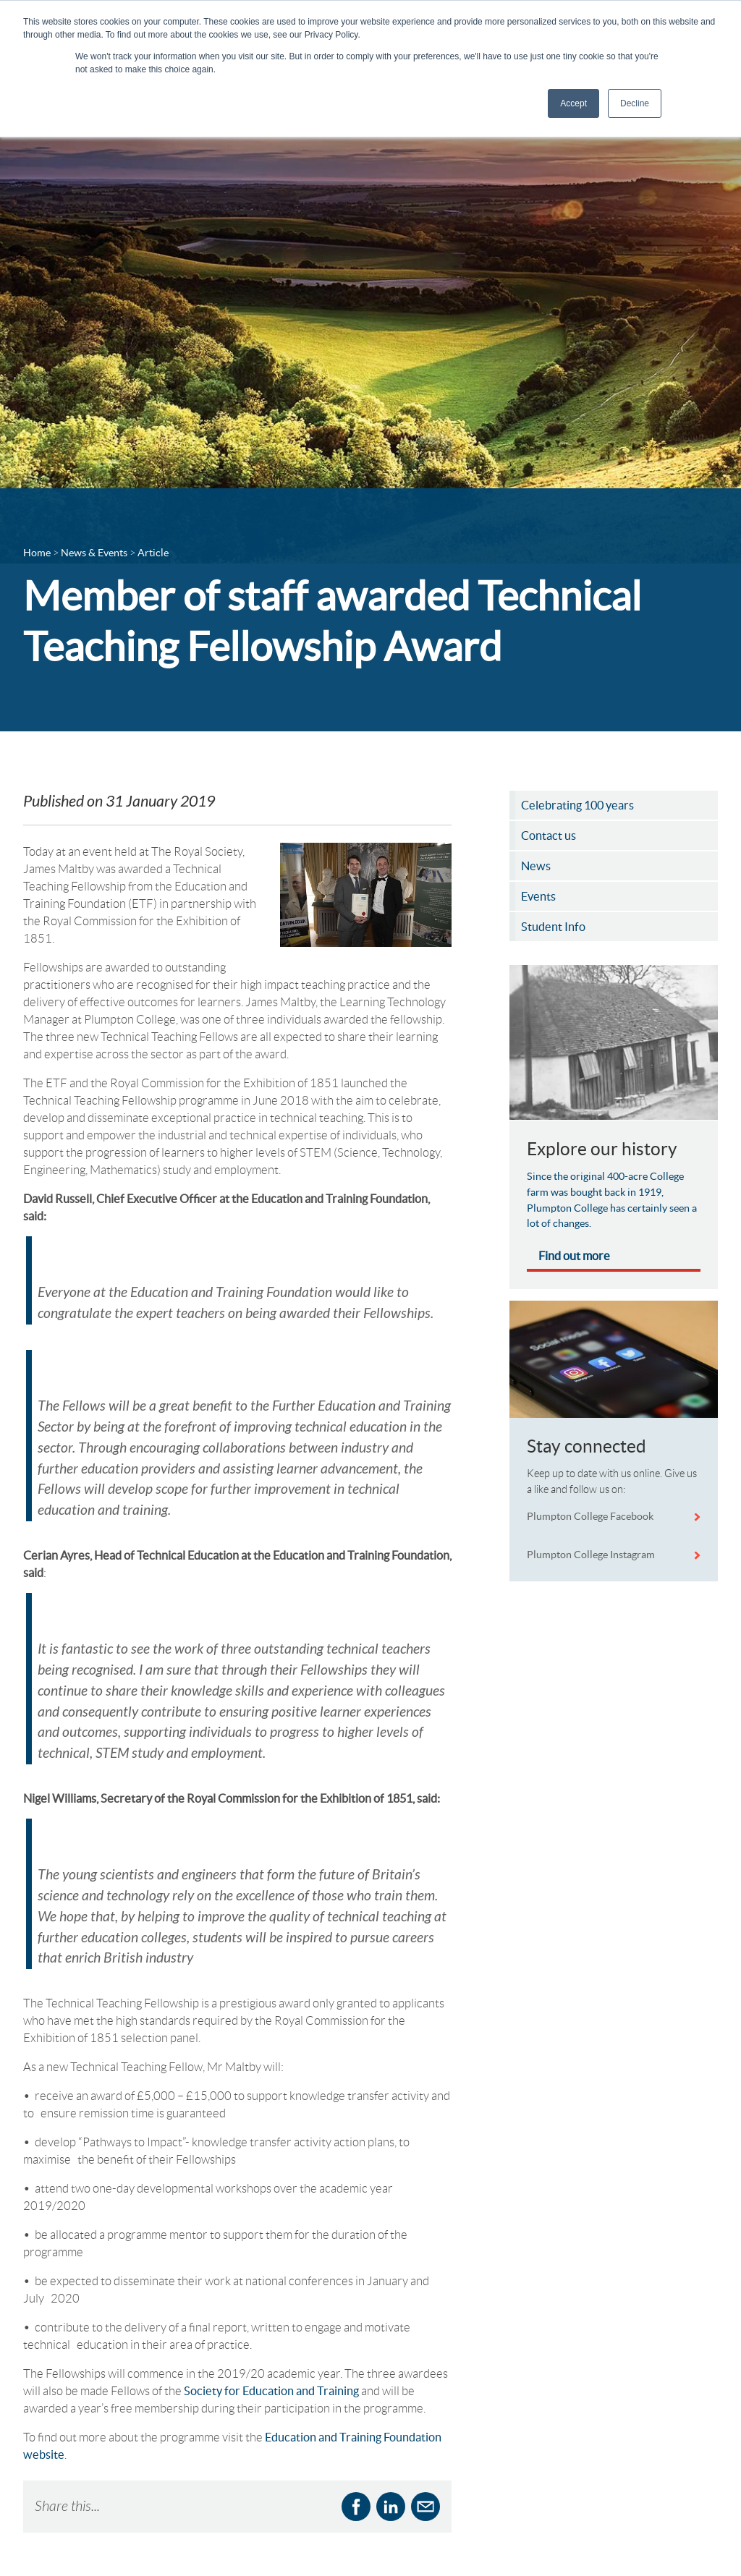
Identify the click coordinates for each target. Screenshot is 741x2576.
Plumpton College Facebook (591, 1516)
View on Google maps (571, 2543)
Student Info (152, 2555)
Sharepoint (282, 2513)
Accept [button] (573, 103)
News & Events (158, 2513)
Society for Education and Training (271, 2205)
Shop (269, 2534)
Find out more (574, 1255)
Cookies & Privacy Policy (444, 2545)
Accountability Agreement (422, 2495)
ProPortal (280, 2492)
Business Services (163, 2471)
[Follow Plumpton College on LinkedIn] (703, 2450)
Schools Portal (156, 2534)
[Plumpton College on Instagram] (703, 2516)
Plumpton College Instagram (591, 1554)
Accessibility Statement (441, 2524)
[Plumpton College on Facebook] (703, 2483)
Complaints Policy (430, 2566)
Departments (154, 2492)
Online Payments (296, 2471)
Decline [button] (634, 103)
